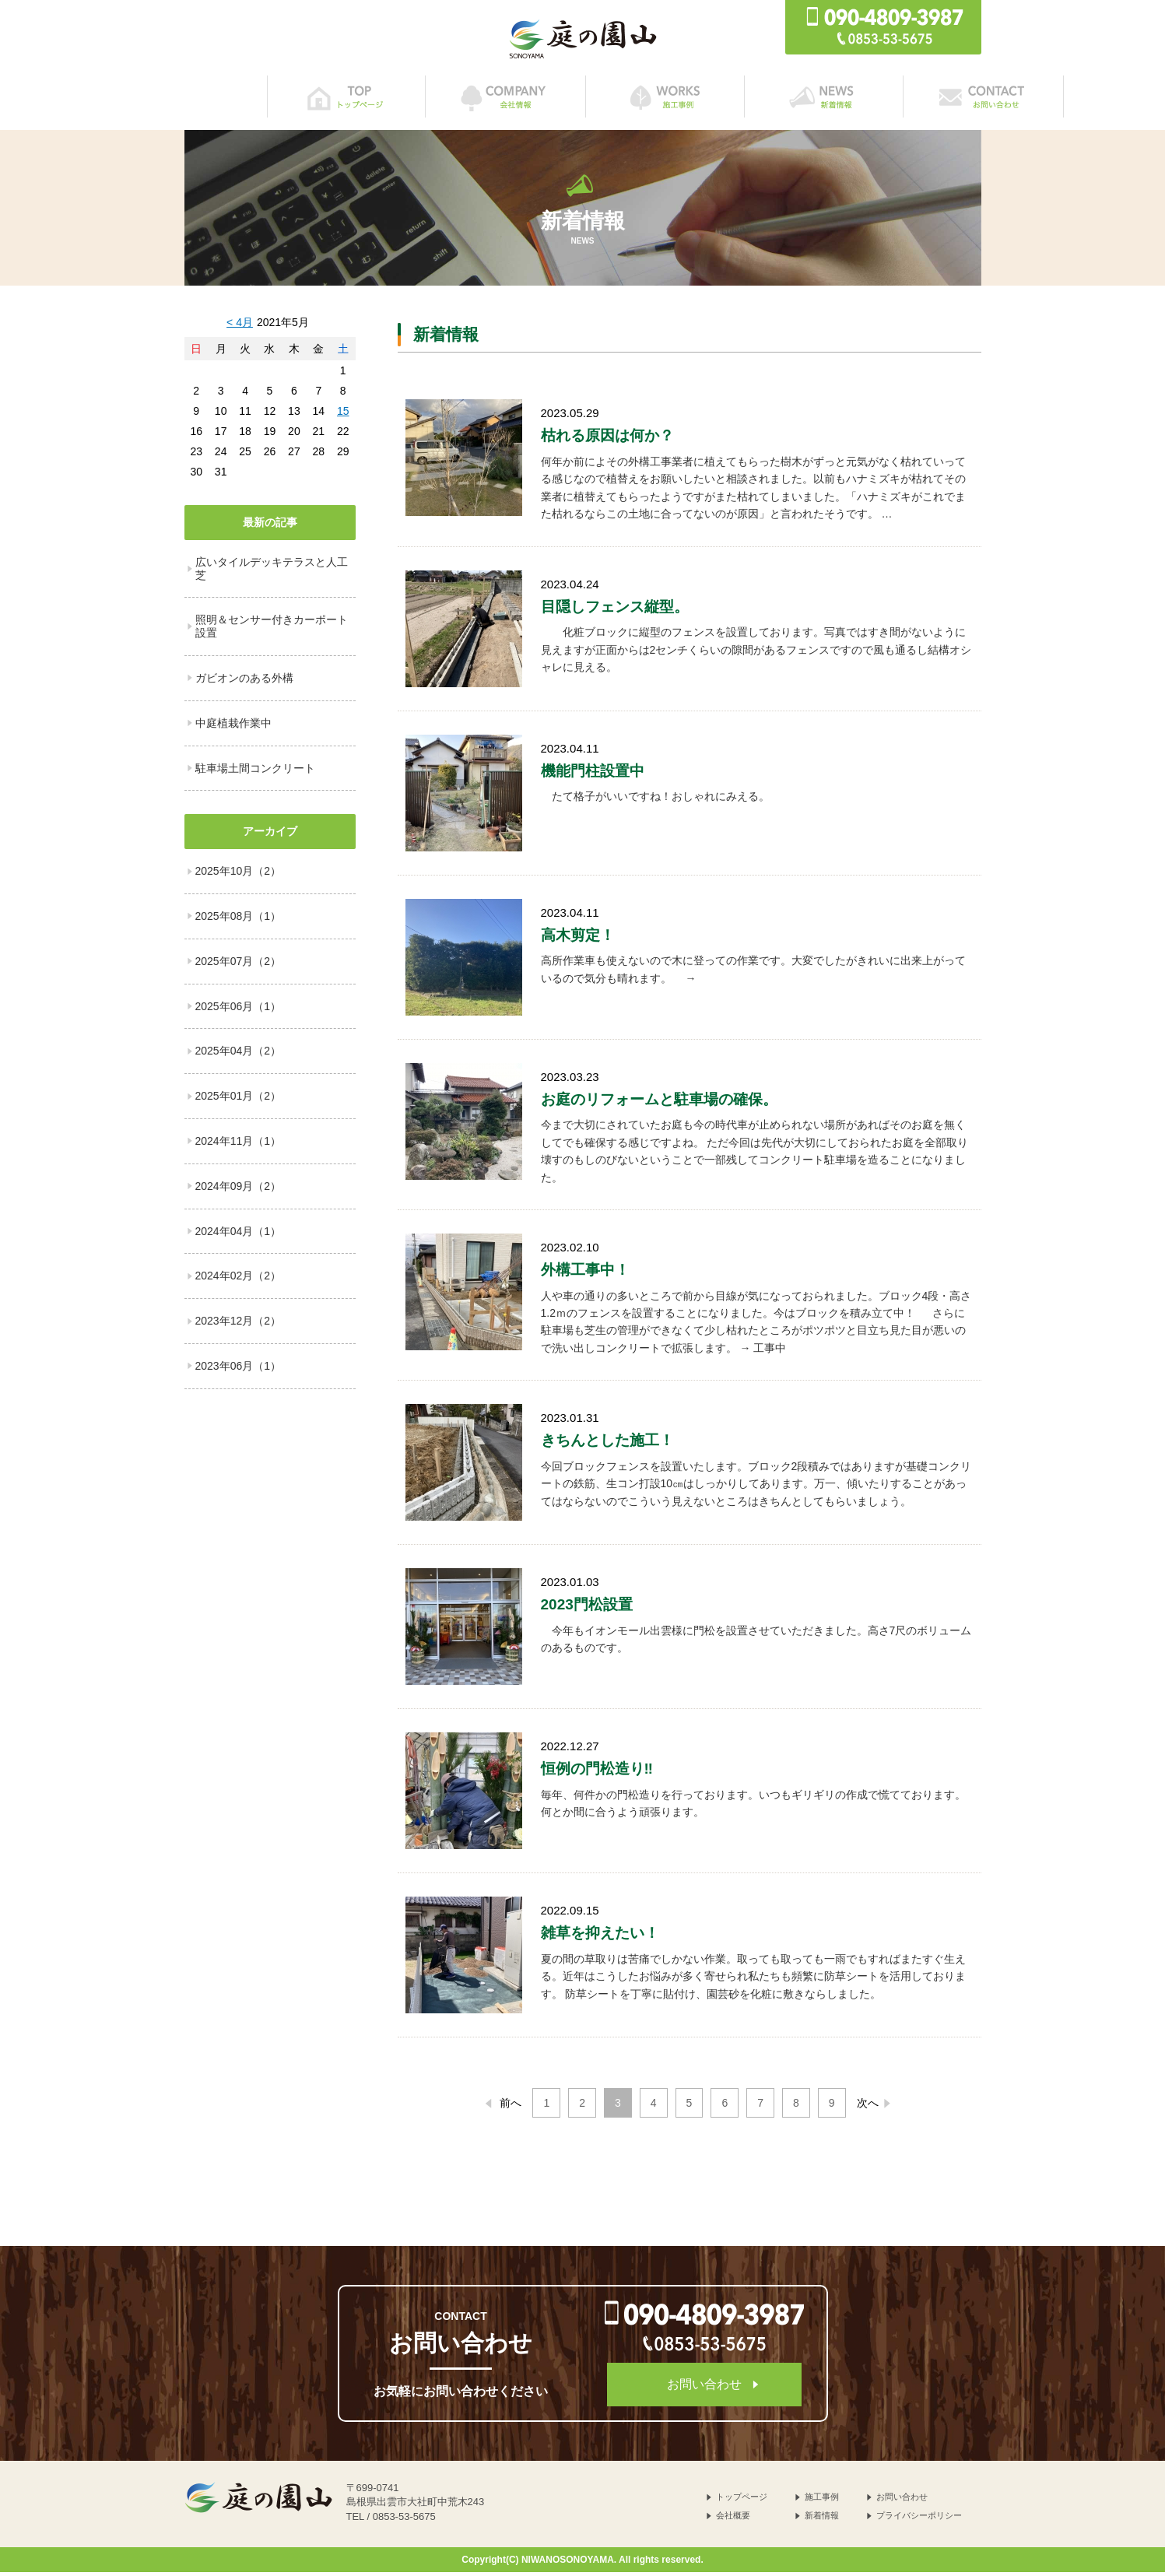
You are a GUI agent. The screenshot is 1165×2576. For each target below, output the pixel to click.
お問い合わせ (704, 2388)
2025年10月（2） (238, 875)
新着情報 (822, 2519)
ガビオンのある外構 (244, 682)
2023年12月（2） (238, 1324)
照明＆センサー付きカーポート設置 (271, 630)
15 (343, 415)
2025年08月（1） (238, 920)
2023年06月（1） (238, 1369)
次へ (876, 2106)
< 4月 (239, 326)
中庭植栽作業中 (233, 727)
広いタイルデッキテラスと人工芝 (271, 572)
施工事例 (822, 2500)
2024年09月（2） (238, 1190)
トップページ (741, 2500)
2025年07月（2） (238, 965)
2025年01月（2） (238, 1099)
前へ (502, 2106)
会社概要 (733, 2519)
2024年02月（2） (238, 1279)
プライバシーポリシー (919, 2519)
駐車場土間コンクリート (255, 772)
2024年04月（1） (238, 1235)
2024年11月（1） (238, 1145)
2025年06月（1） (238, 1010)
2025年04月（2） (238, 1054)
